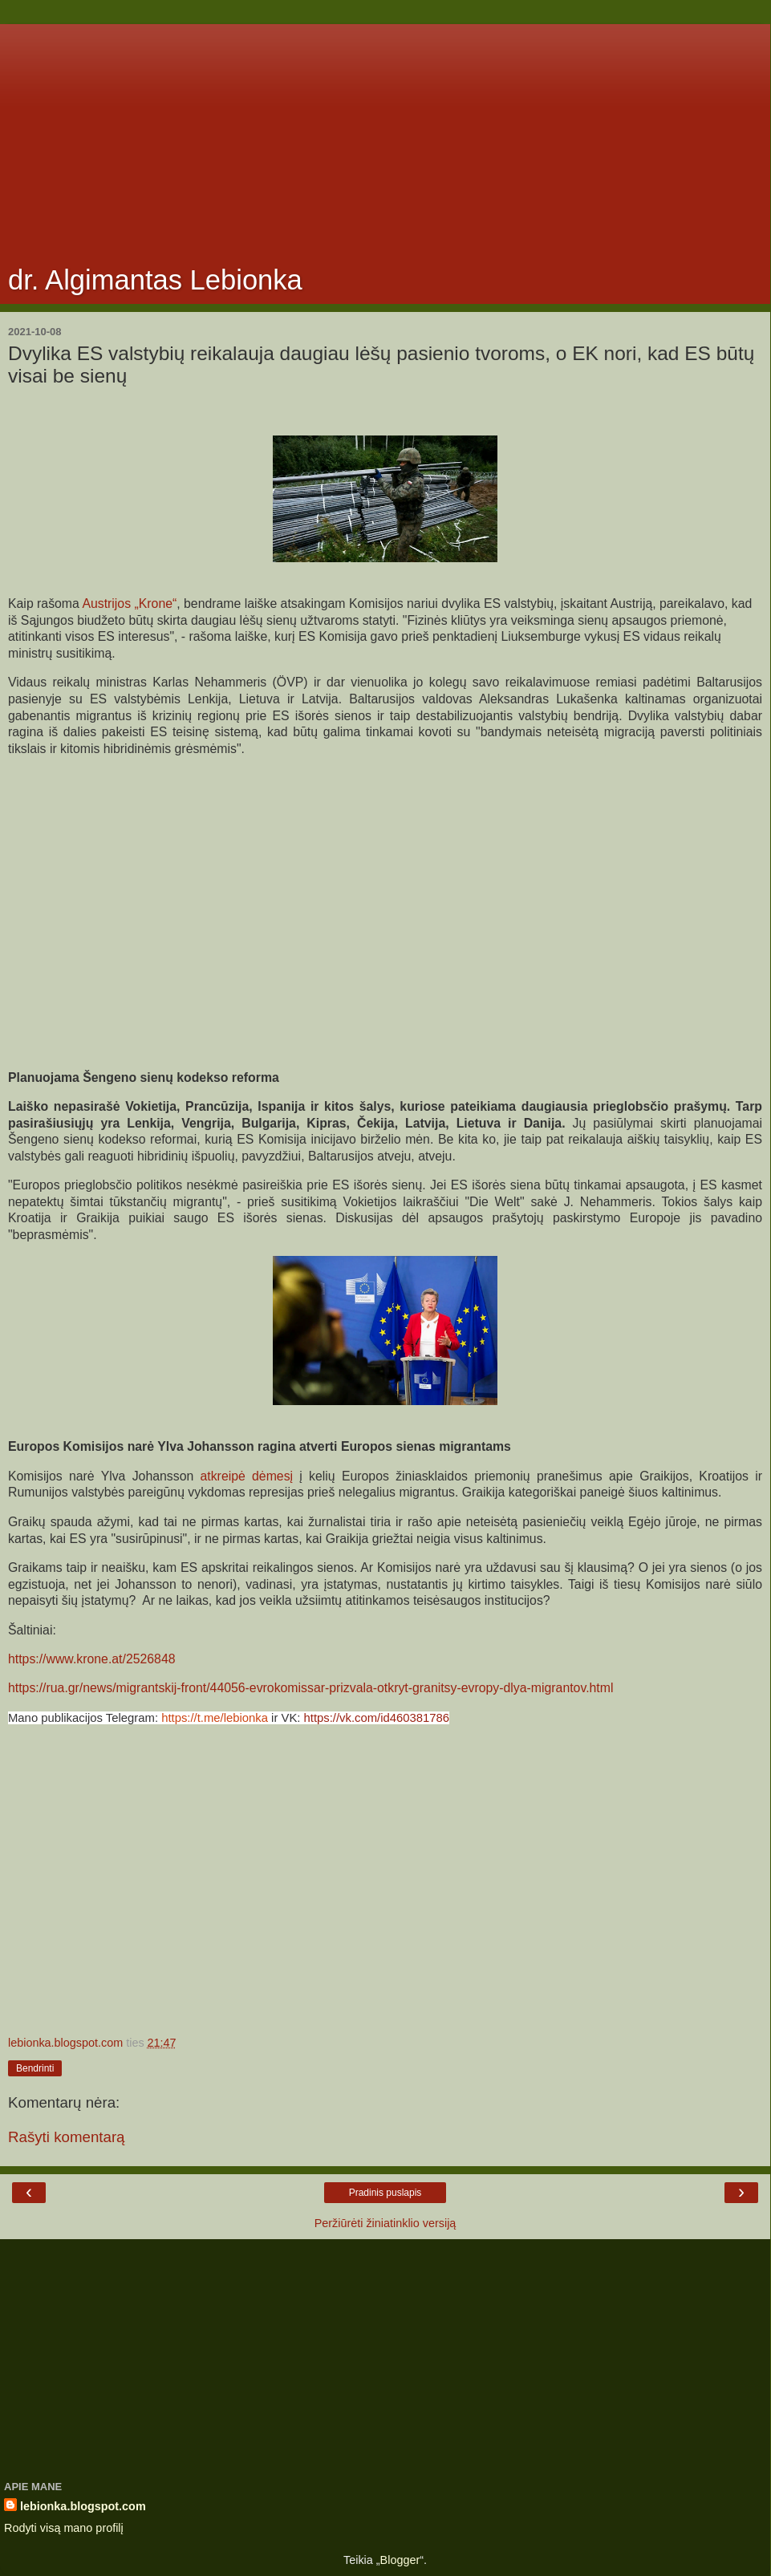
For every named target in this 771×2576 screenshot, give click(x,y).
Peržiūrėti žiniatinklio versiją (385, 2223)
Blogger (400, 2560)
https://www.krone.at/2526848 (92, 1659)
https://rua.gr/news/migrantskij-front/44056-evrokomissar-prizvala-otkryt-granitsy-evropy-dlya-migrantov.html (310, 1688)
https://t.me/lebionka (214, 1717)
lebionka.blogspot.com (83, 2506)
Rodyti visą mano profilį (64, 2527)
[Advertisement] (385, 136)
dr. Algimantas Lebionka (155, 280)
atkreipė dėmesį (247, 1476)
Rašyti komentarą (66, 2136)
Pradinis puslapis (385, 2192)
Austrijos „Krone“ (129, 603)
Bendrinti (35, 2068)
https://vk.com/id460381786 (377, 1717)
